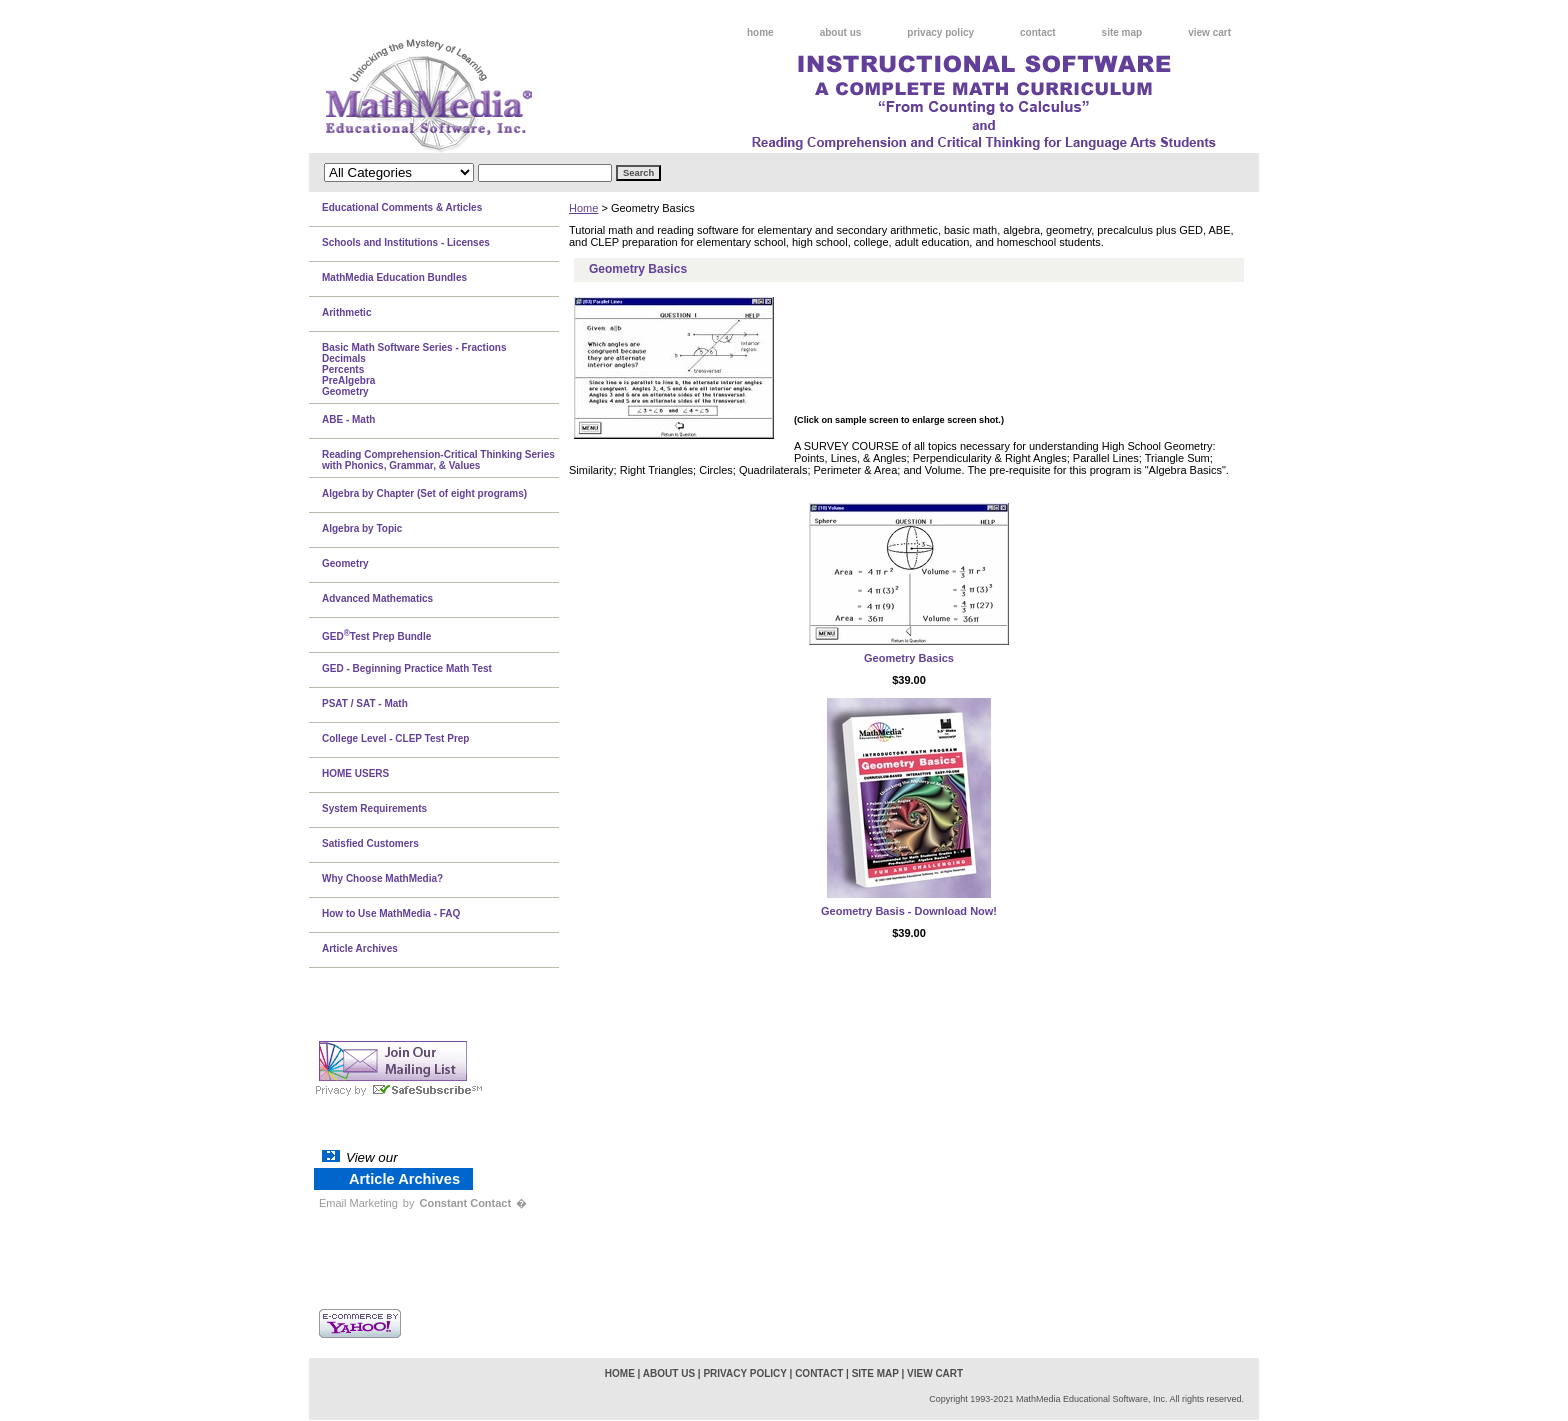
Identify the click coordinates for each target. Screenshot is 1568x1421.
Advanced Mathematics (377, 598)
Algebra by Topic (362, 528)
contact (1038, 32)
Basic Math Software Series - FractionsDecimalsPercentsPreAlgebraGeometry (414, 369)
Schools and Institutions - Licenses (406, 242)
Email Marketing (358, 1203)
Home (583, 208)
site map (1122, 32)
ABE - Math (348, 419)
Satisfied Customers (370, 843)
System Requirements (374, 808)
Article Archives (360, 948)
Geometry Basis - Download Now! (909, 911)
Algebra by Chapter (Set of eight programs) (424, 493)
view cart (1209, 32)
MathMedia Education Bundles (394, 277)
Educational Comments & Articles (402, 207)
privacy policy (940, 32)
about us (841, 32)
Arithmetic (346, 312)
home (760, 32)
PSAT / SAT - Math (365, 703)
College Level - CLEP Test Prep (395, 738)
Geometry (345, 563)
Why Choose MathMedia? (382, 878)
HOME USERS (355, 773)
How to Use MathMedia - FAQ (391, 913)
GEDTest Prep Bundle (376, 635)
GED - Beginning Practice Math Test (407, 668)
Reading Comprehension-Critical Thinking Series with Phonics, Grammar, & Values (438, 460)
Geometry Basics (909, 658)
